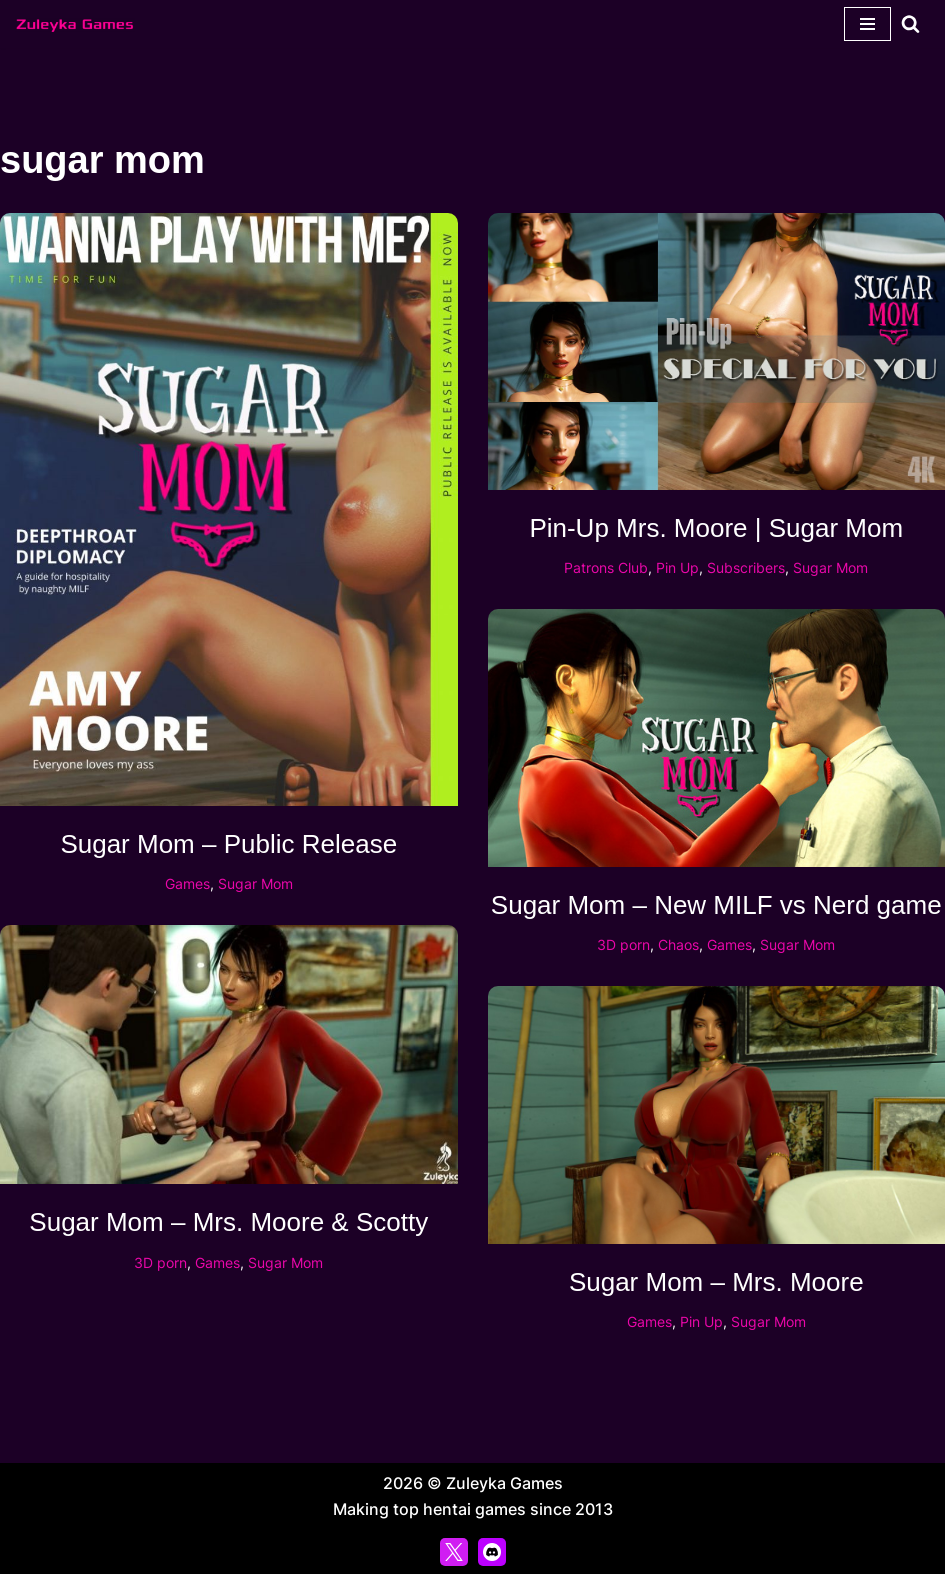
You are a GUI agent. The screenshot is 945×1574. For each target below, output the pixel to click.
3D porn (623, 944)
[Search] (910, 23)
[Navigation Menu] (867, 24)
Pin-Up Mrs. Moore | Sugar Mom (716, 528)
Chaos (678, 944)
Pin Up (677, 567)
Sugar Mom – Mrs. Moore (716, 1282)
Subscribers (746, 567)
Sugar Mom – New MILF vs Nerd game (716, 905)
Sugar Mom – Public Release (228, 844)
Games (187, 883)
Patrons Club (606, 567)
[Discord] (492, 1552)
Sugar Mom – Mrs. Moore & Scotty (228, 1222)
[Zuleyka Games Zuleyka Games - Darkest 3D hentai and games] (75, 24)
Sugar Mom (255, 883)
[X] (454, 1552)
